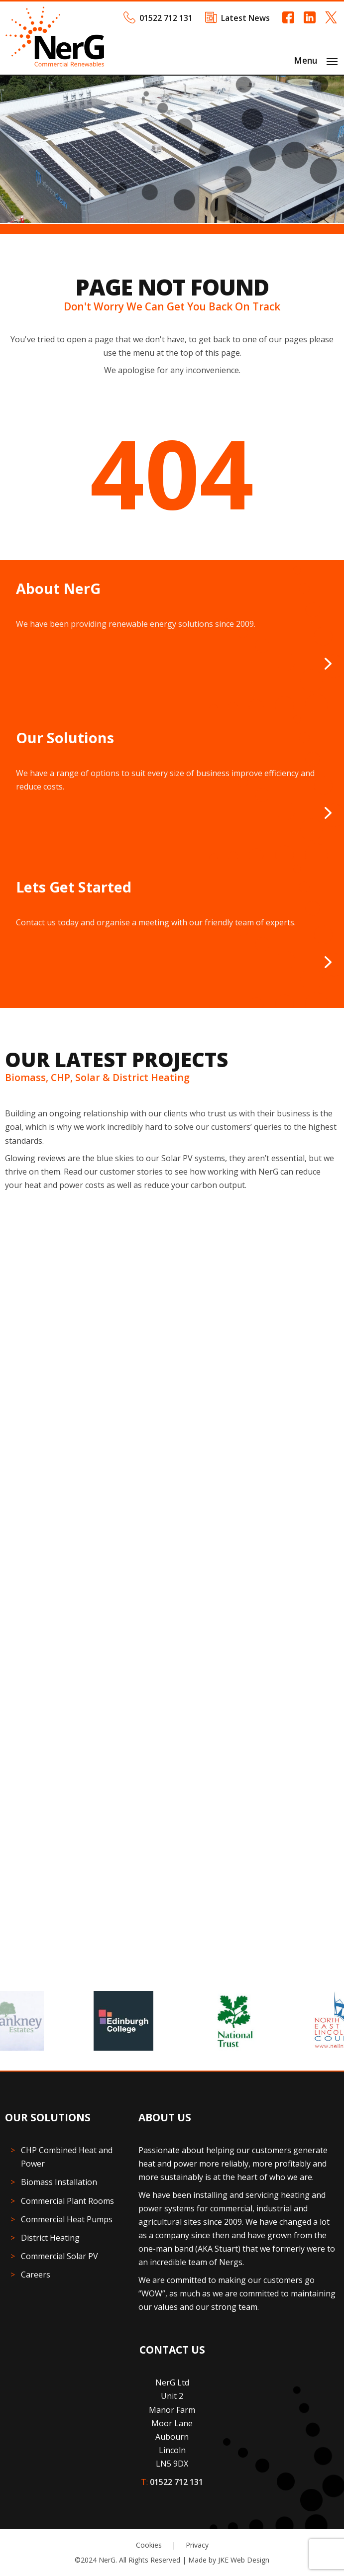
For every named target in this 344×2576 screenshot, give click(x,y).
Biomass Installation (59, 2182)
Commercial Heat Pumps (67, 2219)
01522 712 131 (166, 17)
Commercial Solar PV (59, 2256)
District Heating (50, 2237)
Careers (35, 2274)
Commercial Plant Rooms (67, 2200)
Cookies (149, 2545)
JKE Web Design (243, 2560)
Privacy (197, 2545)
